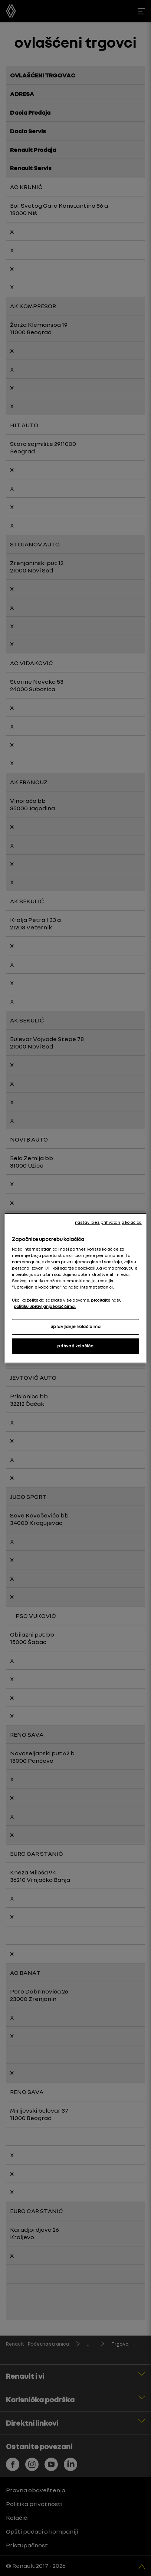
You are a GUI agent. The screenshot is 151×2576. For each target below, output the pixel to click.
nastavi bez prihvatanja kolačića (108, 1222)
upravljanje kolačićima (75, 1326)
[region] (75, 1288)
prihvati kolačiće (75, 1345)
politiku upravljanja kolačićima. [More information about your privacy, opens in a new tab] (45, 1306)
